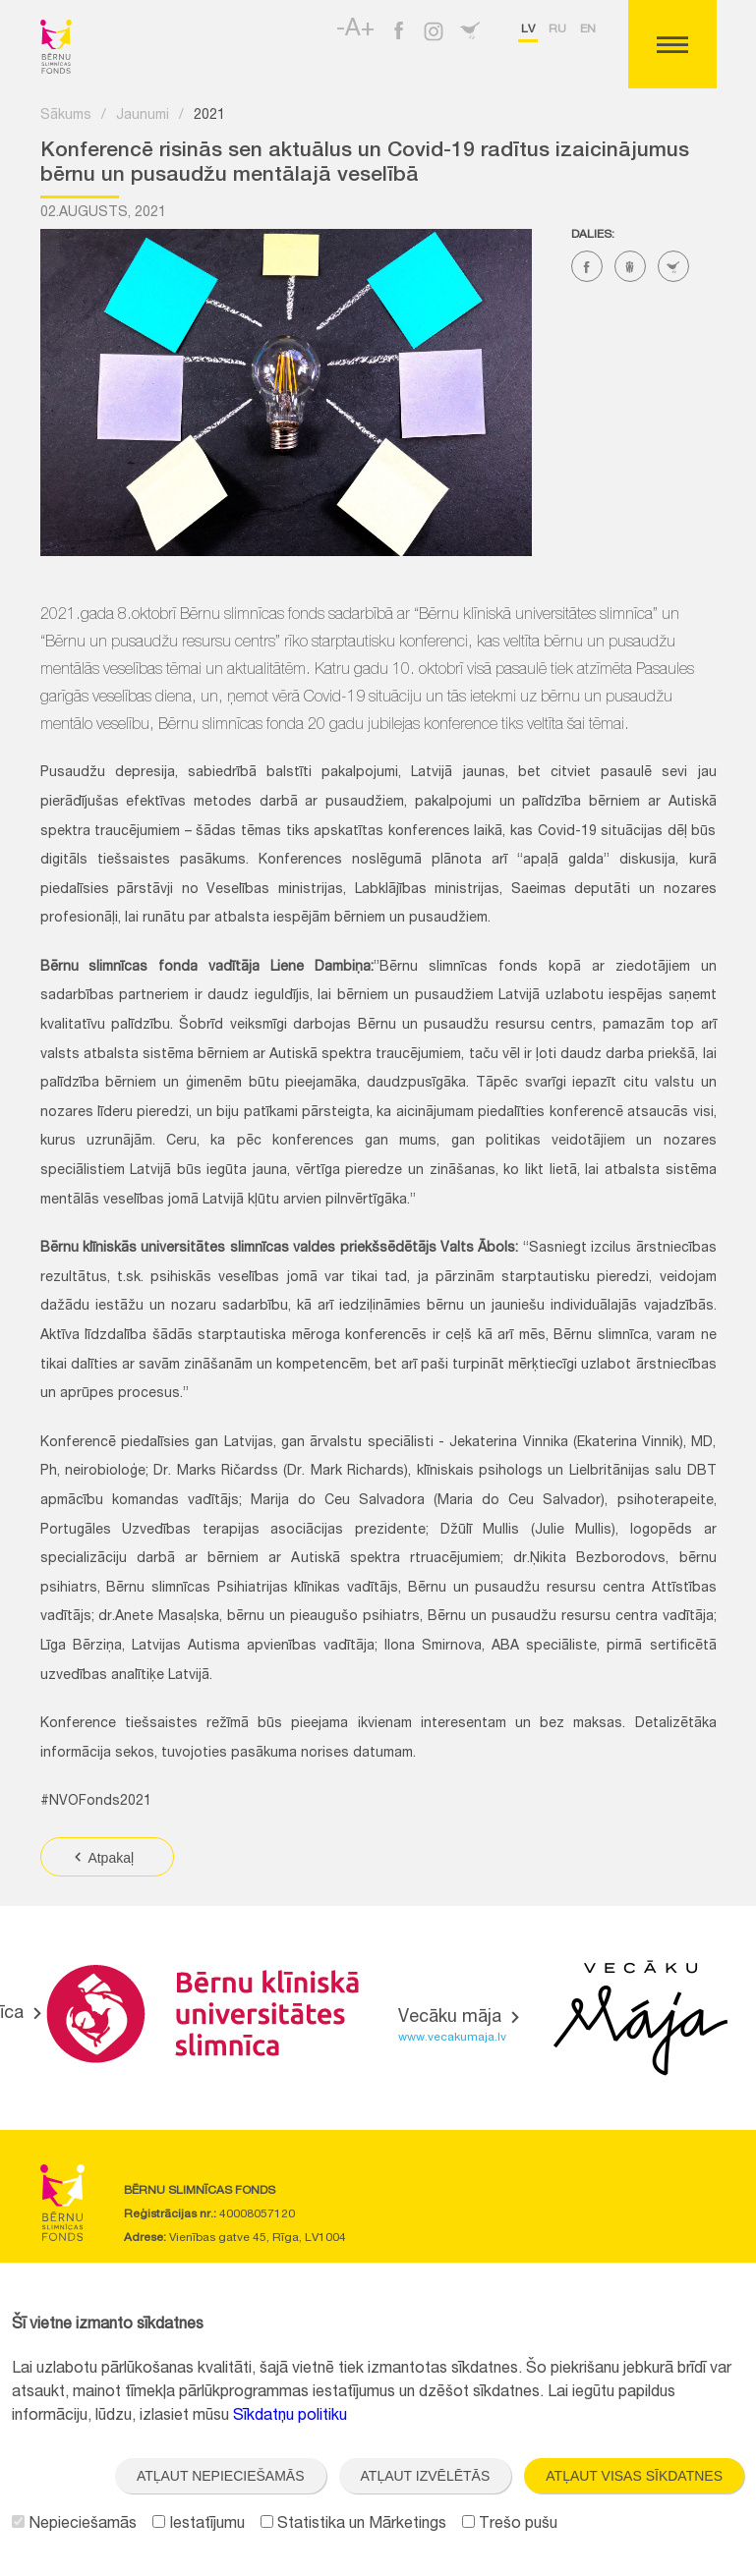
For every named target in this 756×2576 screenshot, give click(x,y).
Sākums (65, 116)
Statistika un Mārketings (353, 2525)
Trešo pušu (509, 2525)
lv (528, 29)
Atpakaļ (103, 1858)
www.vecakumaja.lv (452, 2038)
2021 (209, 116)
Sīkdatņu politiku (290, 2417)
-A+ (355, 30)
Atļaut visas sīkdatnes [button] (634, 2476)
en (588, 29)
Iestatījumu (198, 2525)
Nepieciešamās (74, 2525)
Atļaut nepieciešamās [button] (221, 2476)
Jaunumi (142, 116)
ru (557, 29)
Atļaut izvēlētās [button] (426, 2476)
